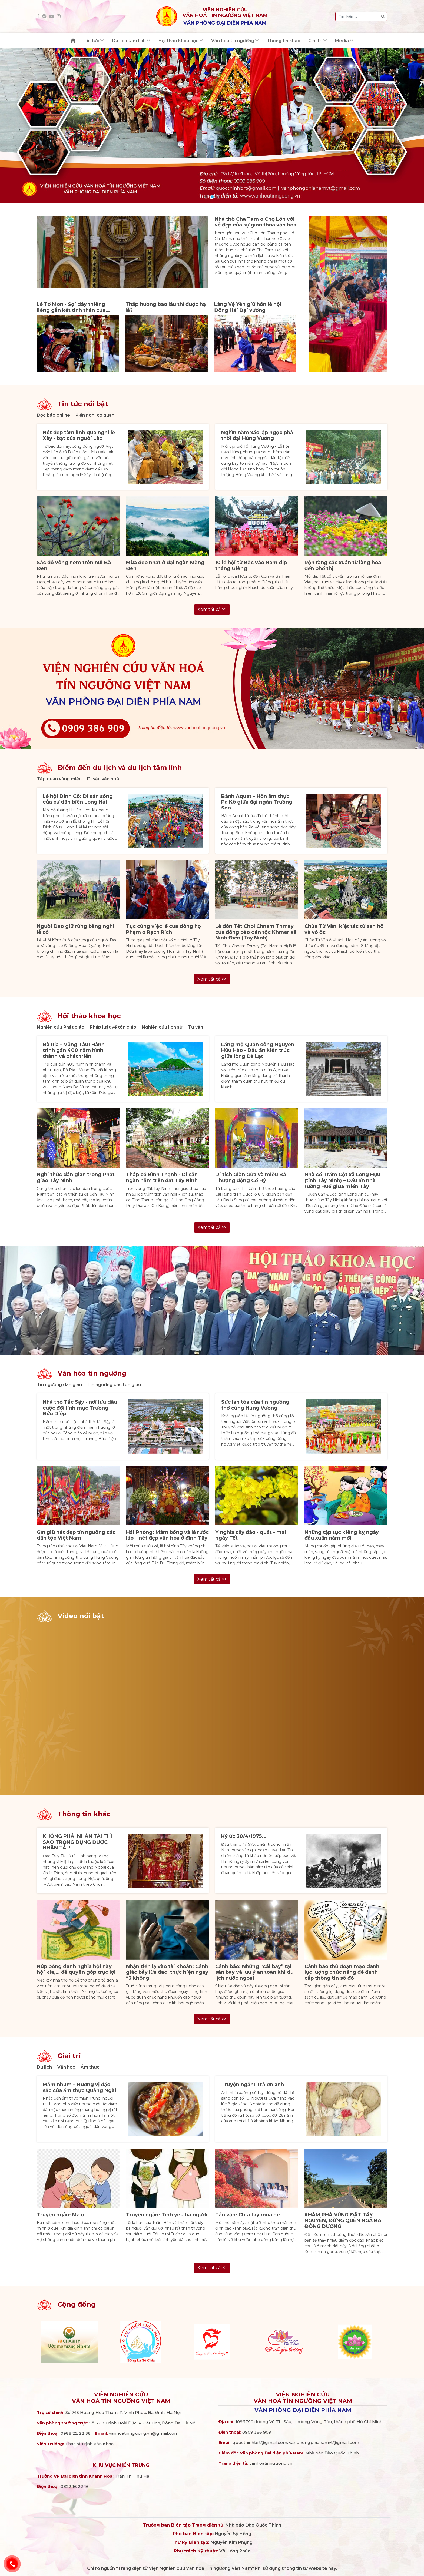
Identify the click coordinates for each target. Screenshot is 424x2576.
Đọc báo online (53, 415)
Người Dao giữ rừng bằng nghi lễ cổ (75, 929)
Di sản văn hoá (103, 778)
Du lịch (44, 2067)
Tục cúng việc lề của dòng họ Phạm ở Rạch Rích (163, 929)
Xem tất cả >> (212, 609)
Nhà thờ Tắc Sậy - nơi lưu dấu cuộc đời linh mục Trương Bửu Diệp (80, 1408)
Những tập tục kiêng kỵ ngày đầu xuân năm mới (341, 1535)
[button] (206, 197)
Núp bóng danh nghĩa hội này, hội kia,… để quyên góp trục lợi (76, 1969)
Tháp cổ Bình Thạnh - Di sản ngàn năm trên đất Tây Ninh (162, 1177)
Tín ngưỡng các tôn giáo (114, 1384)
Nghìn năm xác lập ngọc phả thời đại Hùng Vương (257, 435)
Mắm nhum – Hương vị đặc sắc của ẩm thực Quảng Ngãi (79, 2087)
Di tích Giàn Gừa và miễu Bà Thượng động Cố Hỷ (250, 1177)
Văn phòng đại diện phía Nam (302, 2410)
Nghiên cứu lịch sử (162, 1027)
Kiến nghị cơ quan (94, 415)
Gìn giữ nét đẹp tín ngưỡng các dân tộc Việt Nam (76, 1535)
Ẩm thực (90, 2067)
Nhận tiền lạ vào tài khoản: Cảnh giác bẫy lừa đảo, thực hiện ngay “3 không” (167, 1972)
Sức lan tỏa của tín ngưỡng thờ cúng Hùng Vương (255, 1405)
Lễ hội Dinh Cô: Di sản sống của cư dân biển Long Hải (78, 799)
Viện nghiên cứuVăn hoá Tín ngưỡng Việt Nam (121, 2397)
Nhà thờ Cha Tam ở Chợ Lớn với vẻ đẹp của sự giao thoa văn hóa (255, 222)
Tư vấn (195, 1027)
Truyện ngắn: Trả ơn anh (252, 2084)
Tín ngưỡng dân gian (59, 1384)
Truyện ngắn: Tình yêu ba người (166, 2215)
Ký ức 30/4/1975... (244, 1836)
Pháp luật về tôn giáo (113, 1027)
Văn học (66, 2067)
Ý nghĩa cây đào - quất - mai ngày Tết (250, 1535)
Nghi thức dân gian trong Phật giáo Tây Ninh (76, 1177)
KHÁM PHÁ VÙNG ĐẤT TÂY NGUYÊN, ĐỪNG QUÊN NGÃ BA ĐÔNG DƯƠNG (343, 2220)
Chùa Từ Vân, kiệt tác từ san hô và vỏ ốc (343, 929)
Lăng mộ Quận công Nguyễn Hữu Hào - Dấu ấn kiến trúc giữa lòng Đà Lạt (257, 1050)
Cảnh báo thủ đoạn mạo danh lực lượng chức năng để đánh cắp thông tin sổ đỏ (341, 1972)
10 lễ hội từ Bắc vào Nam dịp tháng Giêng (251, 565)
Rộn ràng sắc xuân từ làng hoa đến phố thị (342, 565)
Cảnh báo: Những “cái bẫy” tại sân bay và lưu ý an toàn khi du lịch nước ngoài (254, 1972)
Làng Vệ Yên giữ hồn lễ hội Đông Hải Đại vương (247, 307)
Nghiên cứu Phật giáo (60, 1027)
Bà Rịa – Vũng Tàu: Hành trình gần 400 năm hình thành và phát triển (74, 1050)
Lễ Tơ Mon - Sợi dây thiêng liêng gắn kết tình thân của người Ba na (71, 310)
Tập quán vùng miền (59, 778)
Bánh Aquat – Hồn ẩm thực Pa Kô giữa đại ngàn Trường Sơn (256, 802)
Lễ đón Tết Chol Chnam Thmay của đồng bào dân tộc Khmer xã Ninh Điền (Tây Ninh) (255, 932)
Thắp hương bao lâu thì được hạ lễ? (165, 307)
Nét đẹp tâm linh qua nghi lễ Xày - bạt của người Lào (79, 435)
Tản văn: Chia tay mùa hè (247, 2215)
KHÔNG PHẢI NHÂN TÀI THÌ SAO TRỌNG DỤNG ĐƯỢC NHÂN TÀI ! (77, 1842)
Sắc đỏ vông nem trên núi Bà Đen (74, 565)
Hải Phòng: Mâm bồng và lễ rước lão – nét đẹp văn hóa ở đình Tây (167, 1535)
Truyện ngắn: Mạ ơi (61, 2215)
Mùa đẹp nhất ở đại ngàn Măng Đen (165, 565)
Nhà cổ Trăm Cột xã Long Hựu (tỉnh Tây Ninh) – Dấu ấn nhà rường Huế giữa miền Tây (342, 1180)
